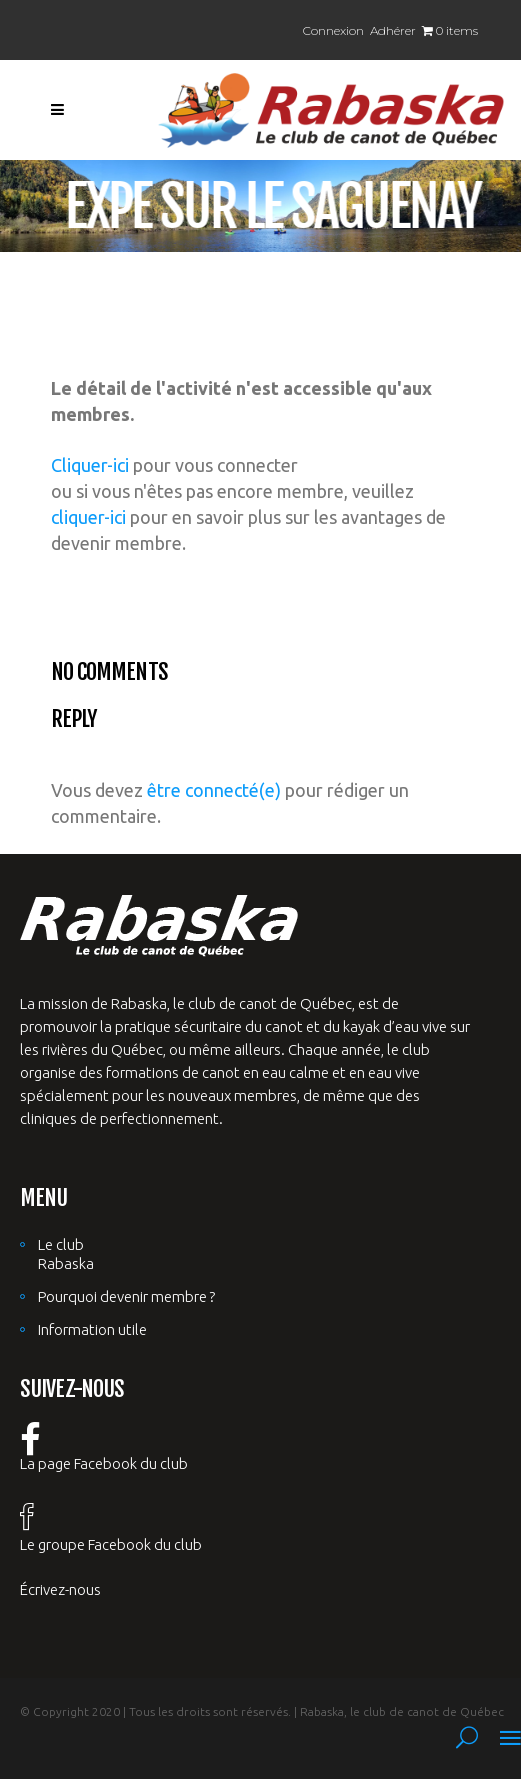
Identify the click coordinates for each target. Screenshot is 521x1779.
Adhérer (393, 30)
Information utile (92, 1329)
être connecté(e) (214, 790)
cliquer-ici (88, 517)
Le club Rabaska (66, 1254)
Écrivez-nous (60, 1589)
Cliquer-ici (90, 465)
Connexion (333, 30)
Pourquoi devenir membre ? (126, 1296)
